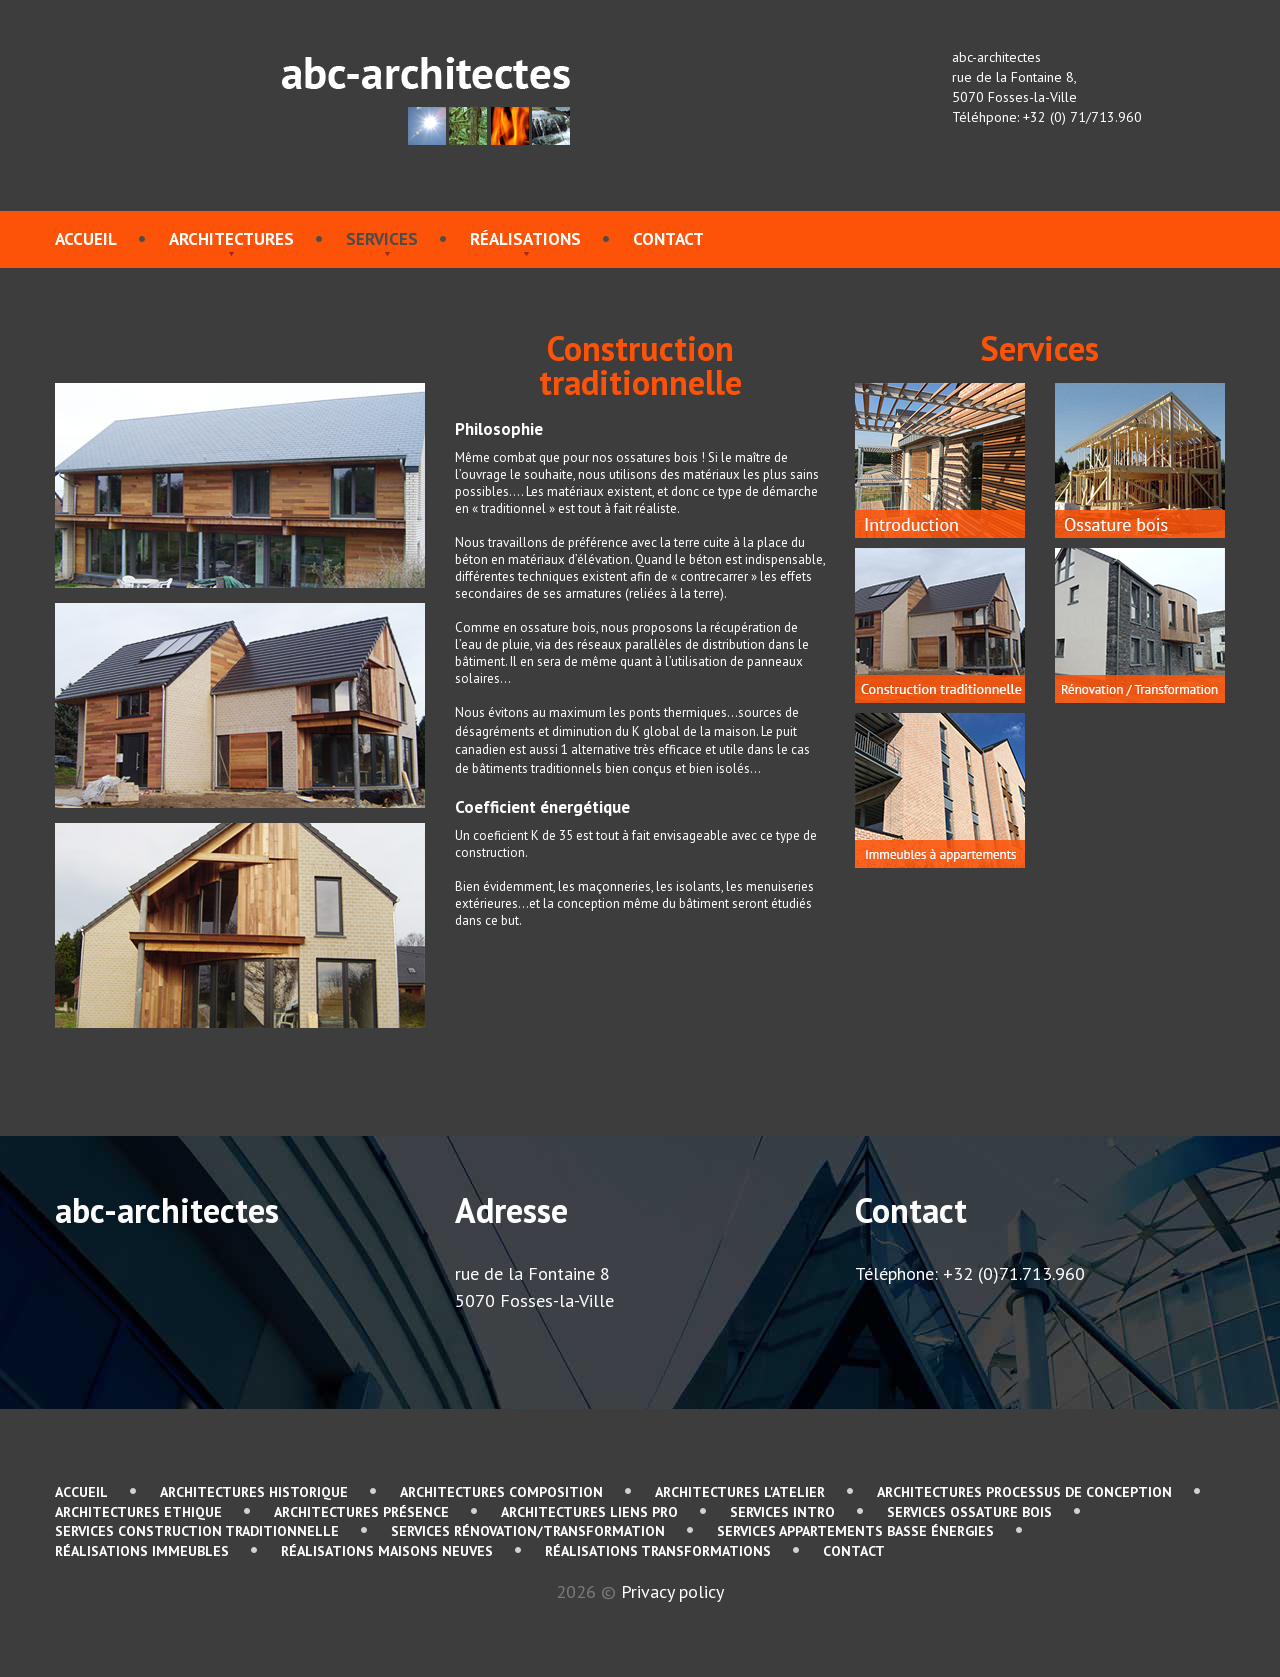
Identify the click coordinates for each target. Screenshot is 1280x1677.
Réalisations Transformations (658, 1551)
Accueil (86, 239)
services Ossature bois (969, 1512)
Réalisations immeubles (142, 1551)
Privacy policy (672, 1591)
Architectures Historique (254, 1492)
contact (668, 239)
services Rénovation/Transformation (528, 1531)
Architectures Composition (501, 1492)
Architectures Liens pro (589, 1512)
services (382, 239)
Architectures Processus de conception (1024, 1492)
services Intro (782, 1512)
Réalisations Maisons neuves (387, 1551)
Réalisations (525, 239)
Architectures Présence (361, 1512)
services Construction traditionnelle (197, 1531)
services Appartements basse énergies (855, 1531)
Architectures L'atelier (740, 1492)
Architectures (231, 239)
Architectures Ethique (138, 1512)
